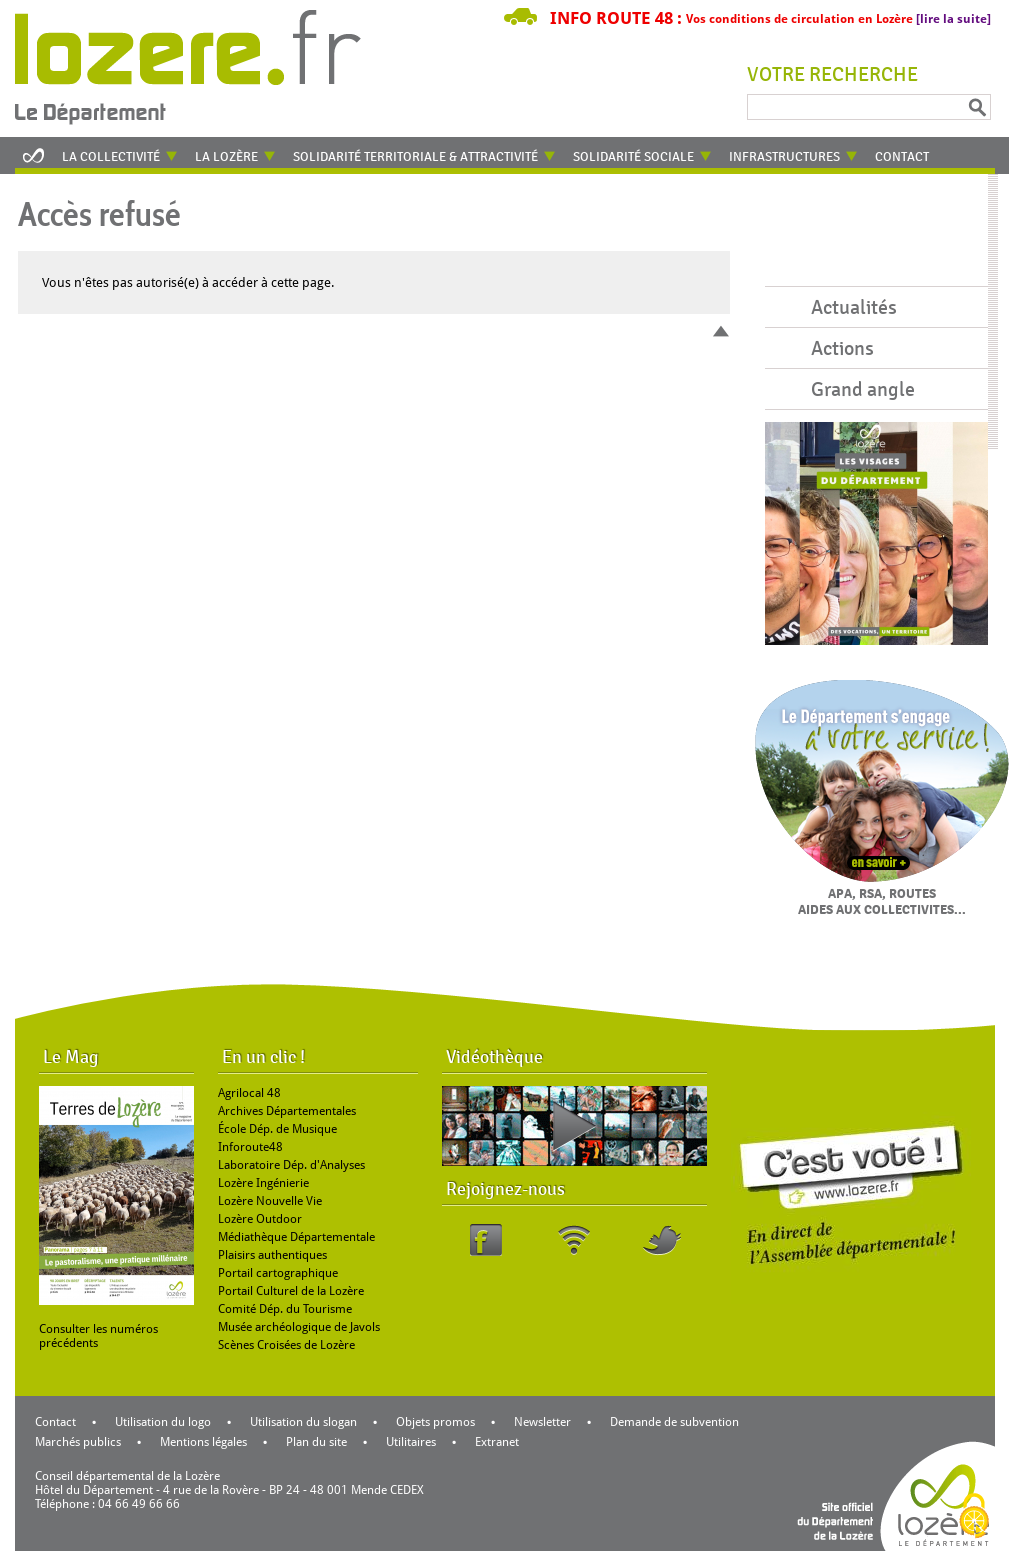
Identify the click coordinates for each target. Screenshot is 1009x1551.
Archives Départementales (287, 1111)
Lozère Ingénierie (263, 1183)
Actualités (854, 307)
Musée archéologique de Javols (299, 1327)
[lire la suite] (953, 19)
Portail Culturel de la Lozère (291, 1291)
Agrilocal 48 (249, 1093)
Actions (842, 348)
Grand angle (863, 389)
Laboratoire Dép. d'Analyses (291, 1165)
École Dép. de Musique (277, 1129)
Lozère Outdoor (260, 1219)
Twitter (662, 1240)
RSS (574, 1240)
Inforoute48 (250, 1147)
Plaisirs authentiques (272, 1255)
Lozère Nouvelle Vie (270, 1201)
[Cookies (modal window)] (974, 1517)
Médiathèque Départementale (296, 1237)
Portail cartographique (278, 1273)
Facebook (486, 1240)
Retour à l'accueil (201, 64)
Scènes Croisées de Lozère (286, 1345)
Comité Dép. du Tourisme (285, 1309)
